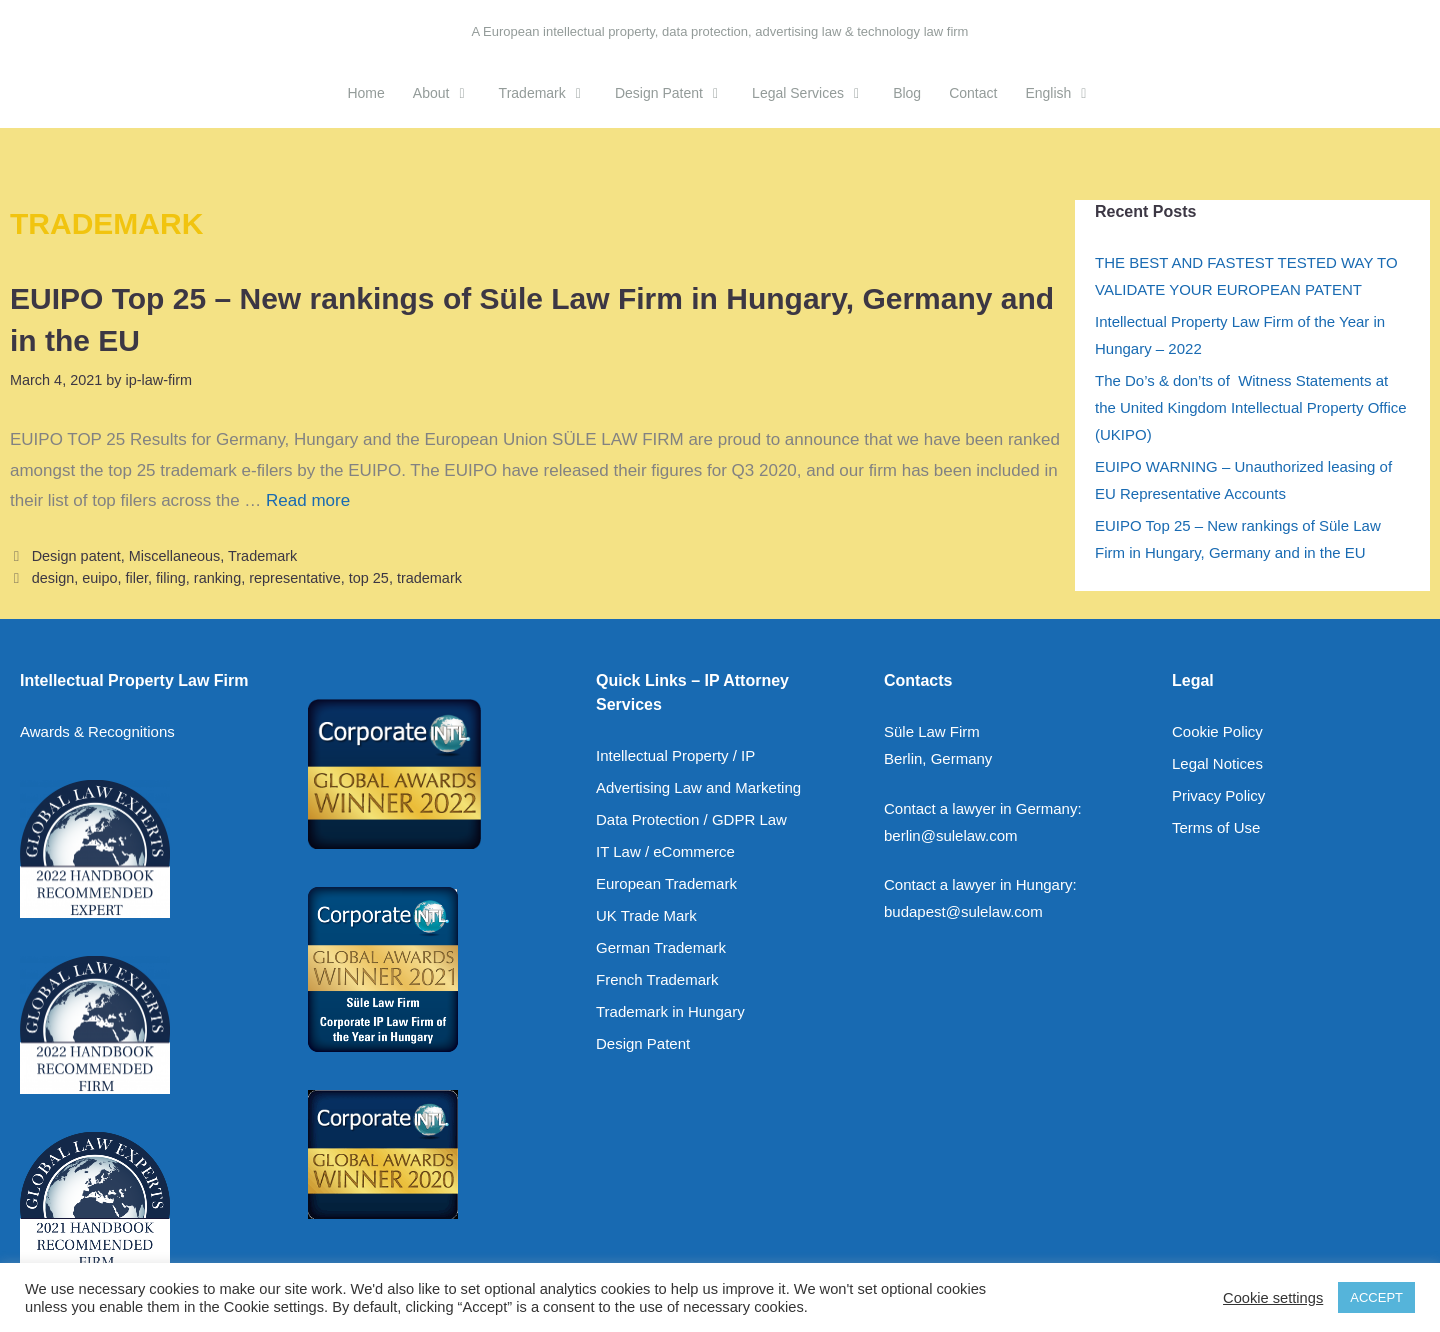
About (449, 93)
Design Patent (676, 93)
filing (171, 578)
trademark (429, 578)
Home (365, 93)
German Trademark (661, 947)
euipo (99, 578)
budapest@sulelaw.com (963, 911)
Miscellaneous (174, 556)
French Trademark (657, 979)
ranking (217, 578)
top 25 (369, 578)
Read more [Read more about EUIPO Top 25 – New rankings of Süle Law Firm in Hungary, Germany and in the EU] (308, 500)
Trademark (550, 93)
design (53, 578)
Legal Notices (1217, 763)
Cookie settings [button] (1273, 1298)
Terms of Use (1216, 827)
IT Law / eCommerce (665, 851)
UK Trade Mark (646, 915)
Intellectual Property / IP (675, 755)
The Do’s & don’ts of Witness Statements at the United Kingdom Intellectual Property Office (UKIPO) (1251, 407)
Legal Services (815, 93)
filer (137, 578)
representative (295, 578)
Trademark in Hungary (670, 1011)
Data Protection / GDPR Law (691, 819)
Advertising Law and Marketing (698, 787)
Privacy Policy (1218, 795)
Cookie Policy (1217, 731)
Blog (907, 93)
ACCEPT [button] (1376, 1297)
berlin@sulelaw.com (951, 835)
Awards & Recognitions (97, 731)
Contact (973, 93)
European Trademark (666, 883)
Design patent (76, 556)
